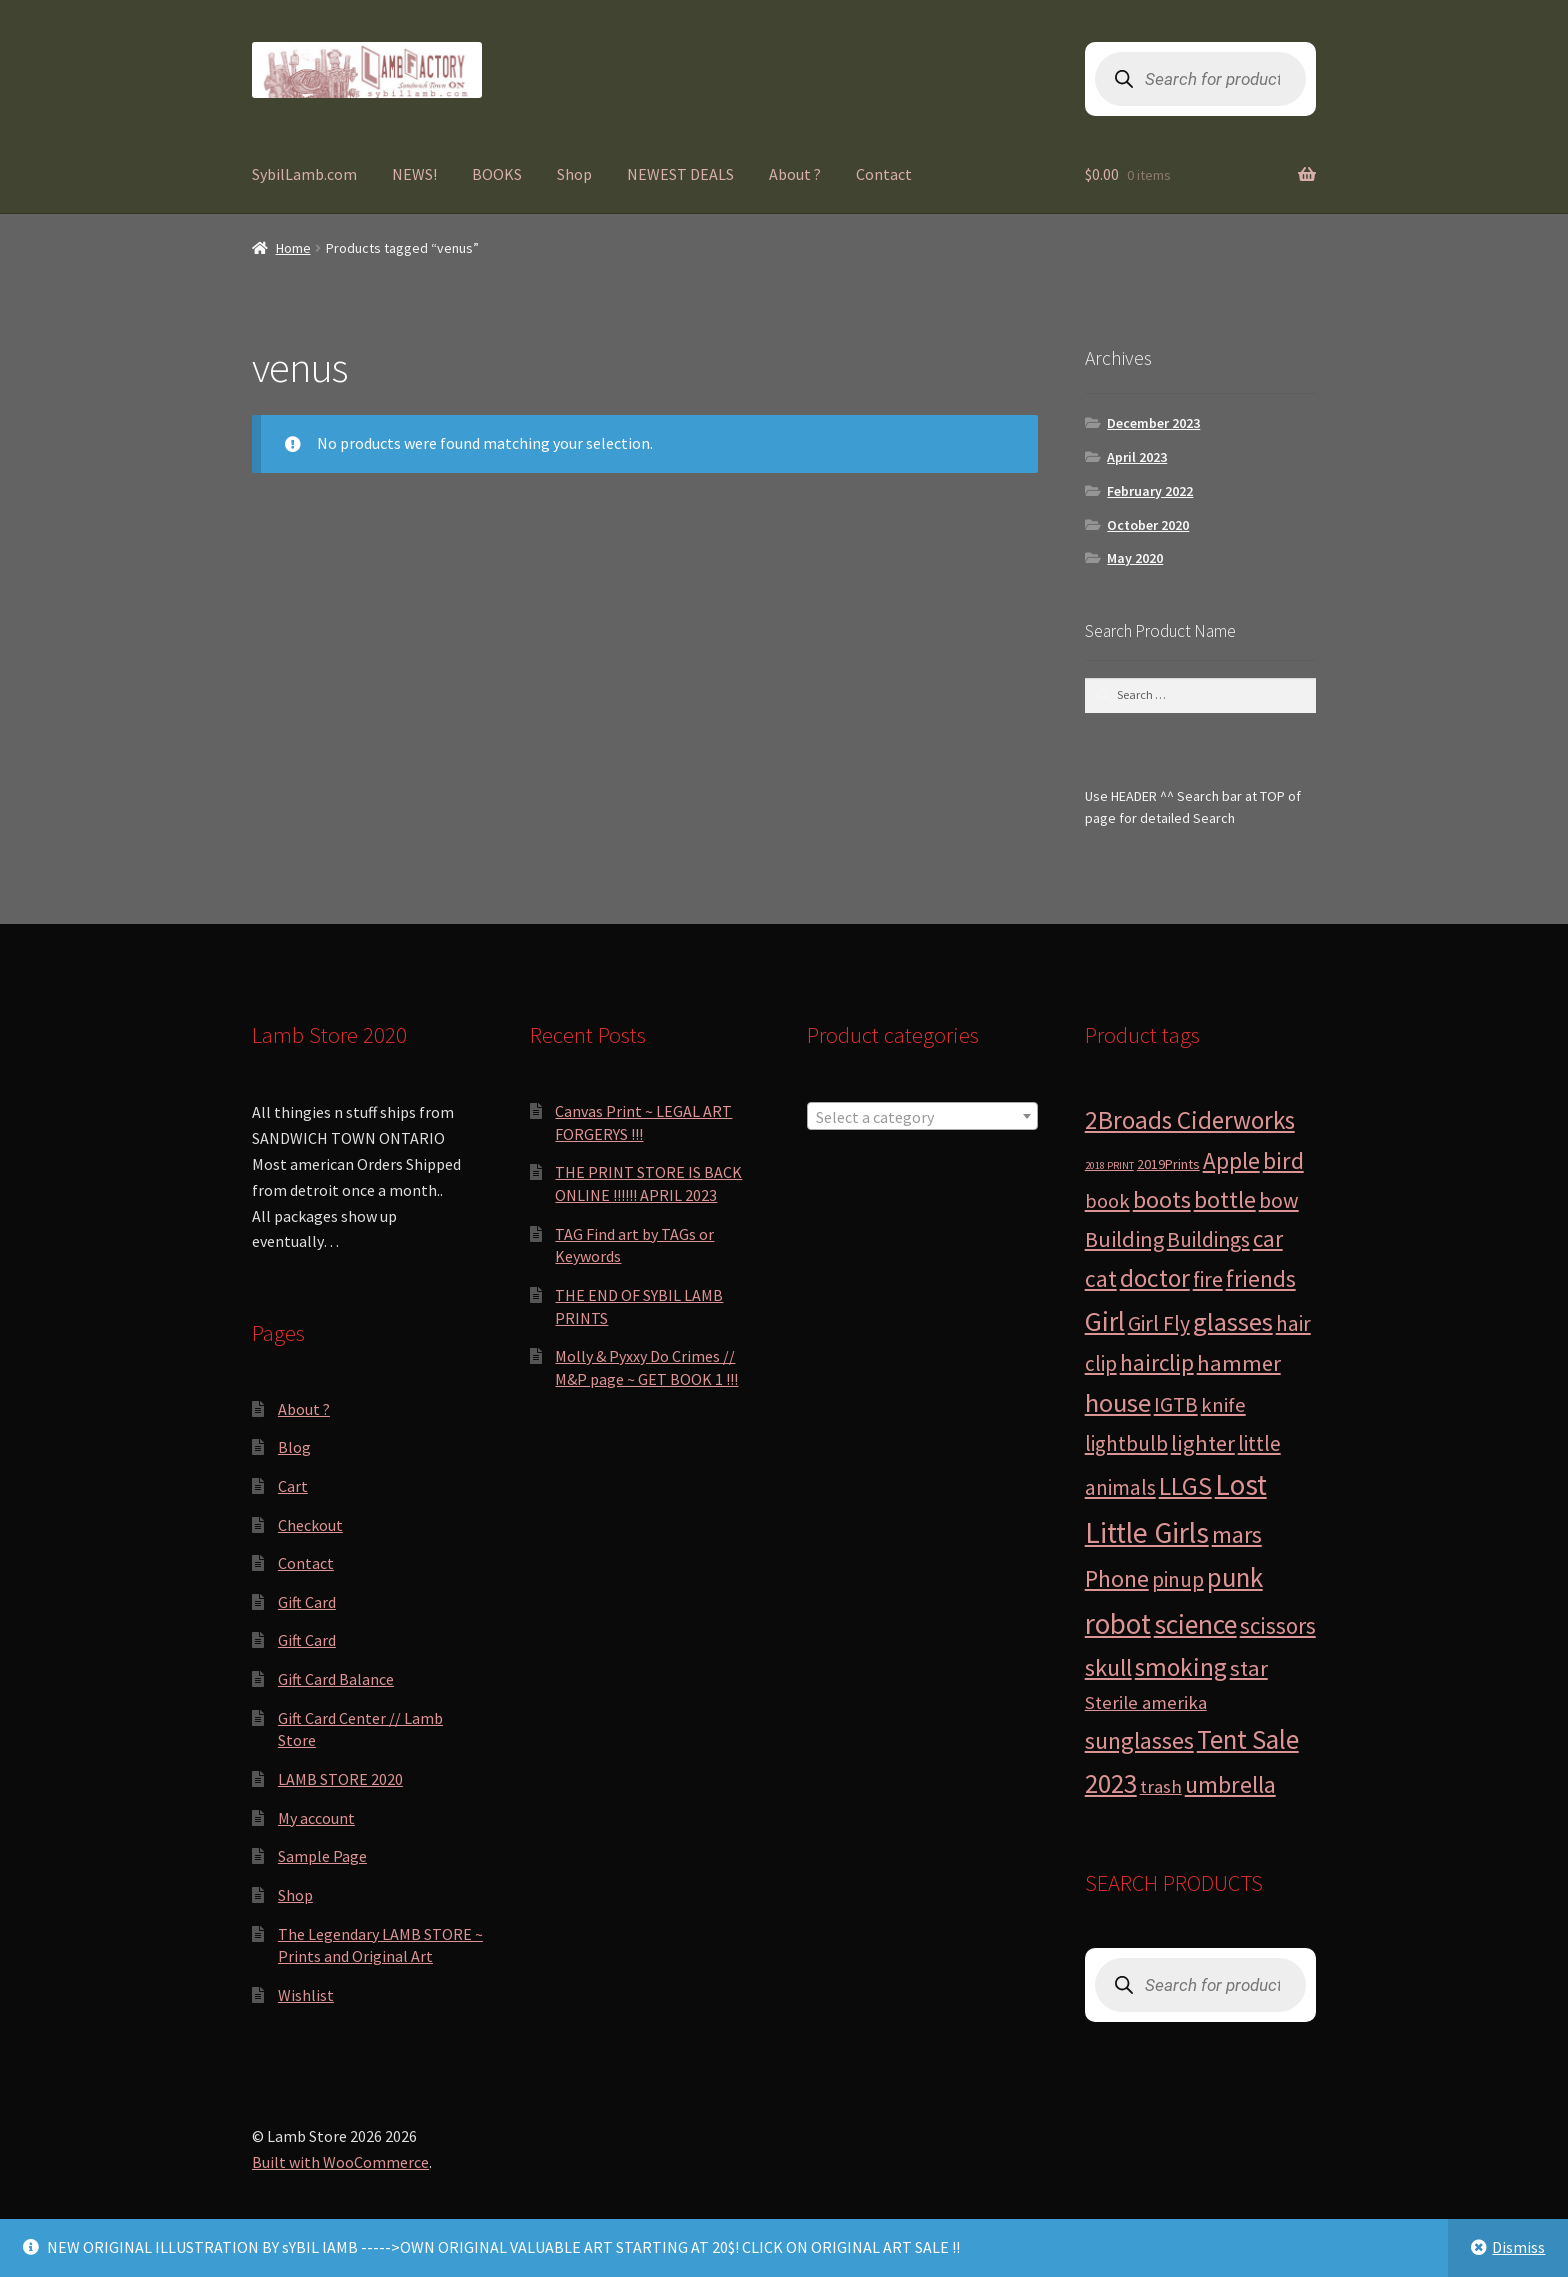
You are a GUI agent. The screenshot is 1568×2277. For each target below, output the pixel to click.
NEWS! (414, 174)
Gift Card (307, 1602)
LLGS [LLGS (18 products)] (1185, 1486)
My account (316, 1818)
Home (293, 248)
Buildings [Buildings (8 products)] (1208, 1239)
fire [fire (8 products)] (1208, 1279)
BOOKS (497, 174)
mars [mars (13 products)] (1237, 1534)
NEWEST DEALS (680, 174)
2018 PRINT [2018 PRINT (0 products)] (1109, 1165)
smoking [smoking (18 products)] (1181, 1667)
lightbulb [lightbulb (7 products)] (1126, 1443)
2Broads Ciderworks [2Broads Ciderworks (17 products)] (1190, 1120)
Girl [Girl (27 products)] (1105, 1321)
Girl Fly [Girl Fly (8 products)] (1159, 1323)
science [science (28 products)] (1195, 1624)
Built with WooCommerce (340, 2162)
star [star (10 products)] (1249, 1668)
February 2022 (1150, 491)
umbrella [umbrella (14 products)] (1230, 1784)
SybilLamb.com (304, 174)
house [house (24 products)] (1118, 1402)
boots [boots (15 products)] (1162, 1199)
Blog (294, 1447)
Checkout (310, 1525)
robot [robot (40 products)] (1118, 1623)
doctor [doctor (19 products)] (1155, 1278)
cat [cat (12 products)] (1101, 1278)
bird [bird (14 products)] (1283, 1160)
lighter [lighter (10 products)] (1203, 1443)
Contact (884, 174)
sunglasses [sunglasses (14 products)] (1139, 1740)
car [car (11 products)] (1268, 1238)
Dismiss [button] (1518, 2247)
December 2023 (1153, 423)
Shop (574, 174)
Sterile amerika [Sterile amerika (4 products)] (1146, 1702)
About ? (795, 174)
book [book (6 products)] (1107, 1201)
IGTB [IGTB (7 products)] (1176, 1404)
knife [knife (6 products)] (1223, 1405)
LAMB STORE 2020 (340, 1779)
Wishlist (306, 1995)
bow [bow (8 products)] (1279, 1200)
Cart (293, 1486)
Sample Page (322, 1856)
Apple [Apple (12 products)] (1231, 1160)
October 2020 (1148, 525)
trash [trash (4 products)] (1161, 1786)
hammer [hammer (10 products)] (1239, 1363)
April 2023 (1137, 457)
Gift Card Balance (336, 1679)
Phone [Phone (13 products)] (1117, 1578)
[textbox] (922, 1117)
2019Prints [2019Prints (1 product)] (1168, 1164)
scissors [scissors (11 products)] (1278, 1625)
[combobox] (922, 1116)
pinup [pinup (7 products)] (1178, 1579)
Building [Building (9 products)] (1124, 1239)
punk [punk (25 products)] (1235, 1577)
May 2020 (1135, 558)
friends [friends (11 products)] (1261, 1278)
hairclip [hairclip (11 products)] (1157, 1362)
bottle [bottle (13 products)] (1225, 1199)
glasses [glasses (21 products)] (1233, 1321)
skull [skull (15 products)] (1108, 1667)
